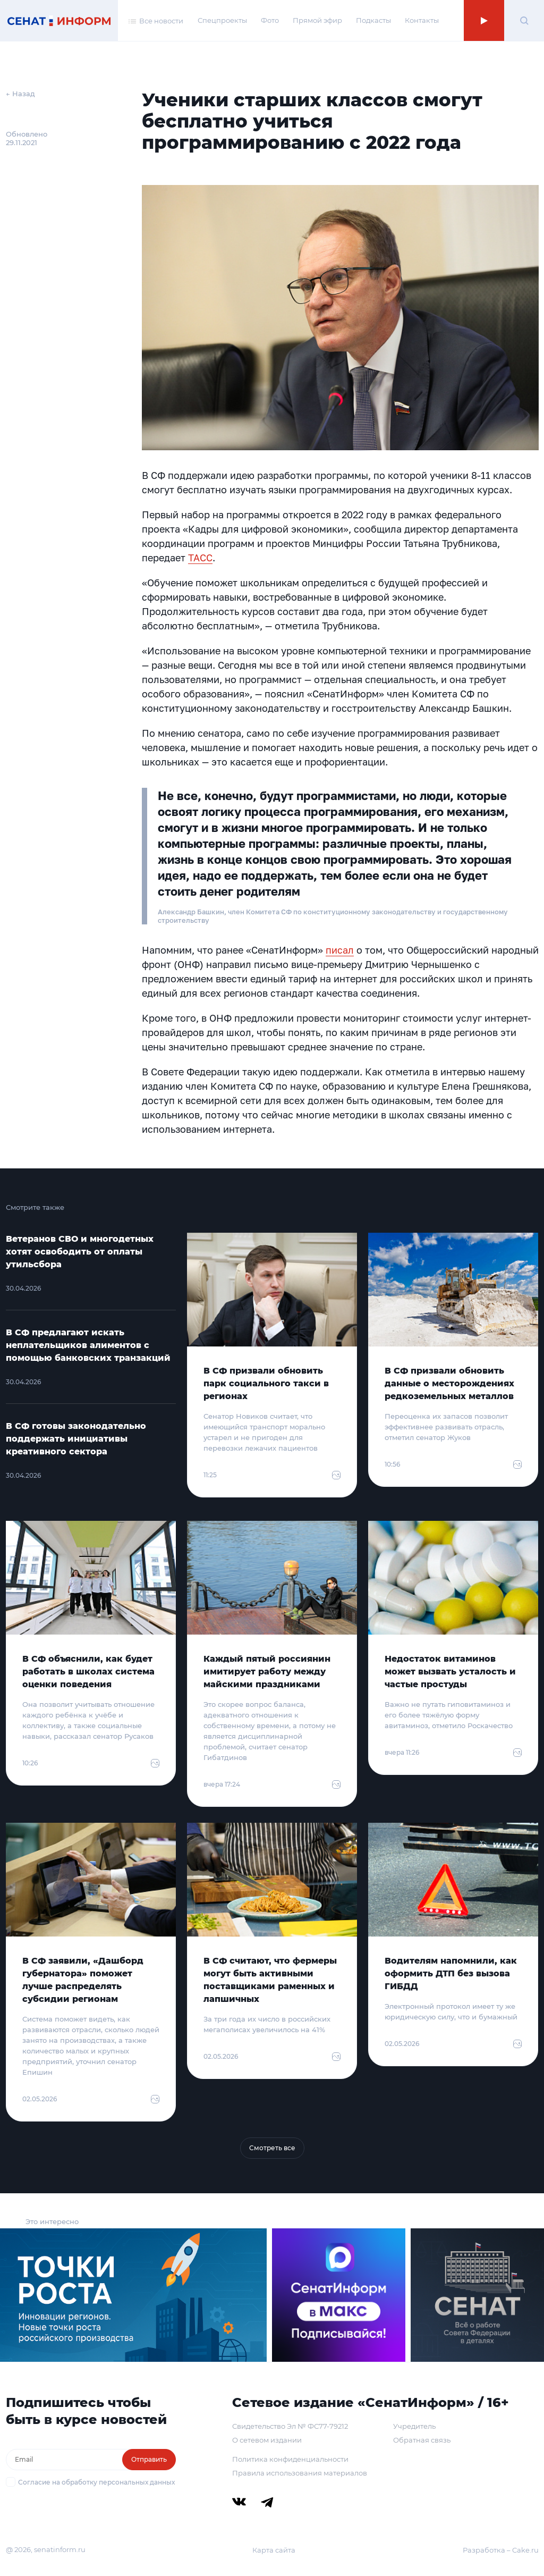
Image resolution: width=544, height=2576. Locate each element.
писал (340, 950)
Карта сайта (273, 2550)
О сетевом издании (267, 2440)
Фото (270, 20)
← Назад (20, 93)
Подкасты (373, 20)
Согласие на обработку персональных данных (96, 2482)
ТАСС (200, 557)
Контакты (422, 20)
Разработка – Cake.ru (501, 2550)
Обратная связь (421, 2440)
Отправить (149, 2459)
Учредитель (414, 2426)
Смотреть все (272, 2148)
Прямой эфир (317, 20)
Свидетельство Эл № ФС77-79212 (290, 2426)
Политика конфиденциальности (290, 2459)
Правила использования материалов (299, 2473)
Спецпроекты (222, 20)
